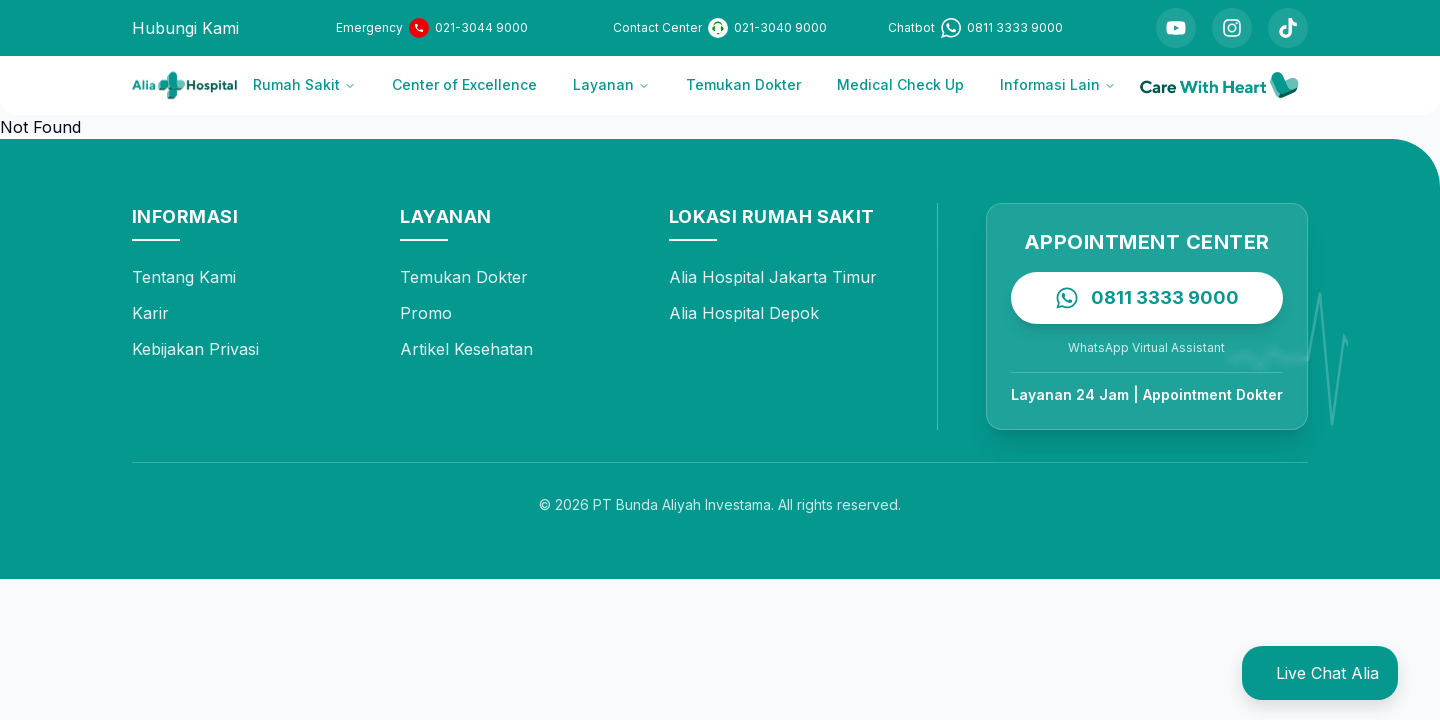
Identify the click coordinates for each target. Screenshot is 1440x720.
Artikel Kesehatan (466, 349)
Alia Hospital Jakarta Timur (773, 277)
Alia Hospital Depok (744, 313)
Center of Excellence (464, 84)
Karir (150, 313)
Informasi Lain (1058, 84)
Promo (426, 313)
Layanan (611, 84)
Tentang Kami (184, 277)
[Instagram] (1232, 28)
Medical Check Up (900, 84)
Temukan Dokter (743, 84)
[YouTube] (1176, 28)
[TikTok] (1288, 28)
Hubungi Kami (185, 28)
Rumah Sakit (304, 84)
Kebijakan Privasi (195, 349)
